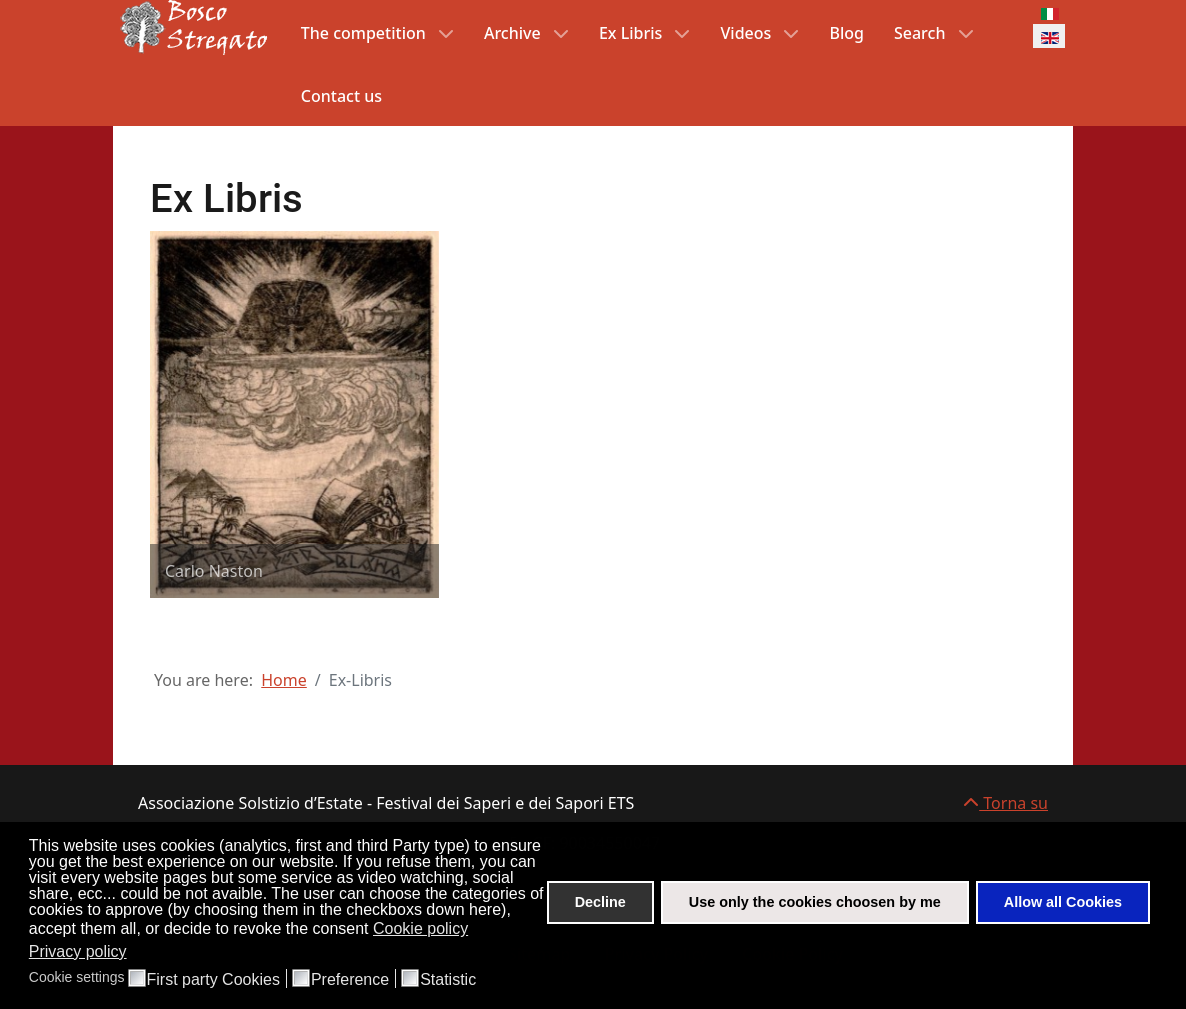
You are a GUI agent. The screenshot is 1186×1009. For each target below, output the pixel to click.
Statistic (448, 980)
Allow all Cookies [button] (1063, 902)
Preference (350, 980)
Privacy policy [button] (78, 951)
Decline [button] (600, 902)
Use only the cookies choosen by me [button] (815, 902)
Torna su (1005, 803)
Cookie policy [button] (420, 928)
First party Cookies (213, 980)
